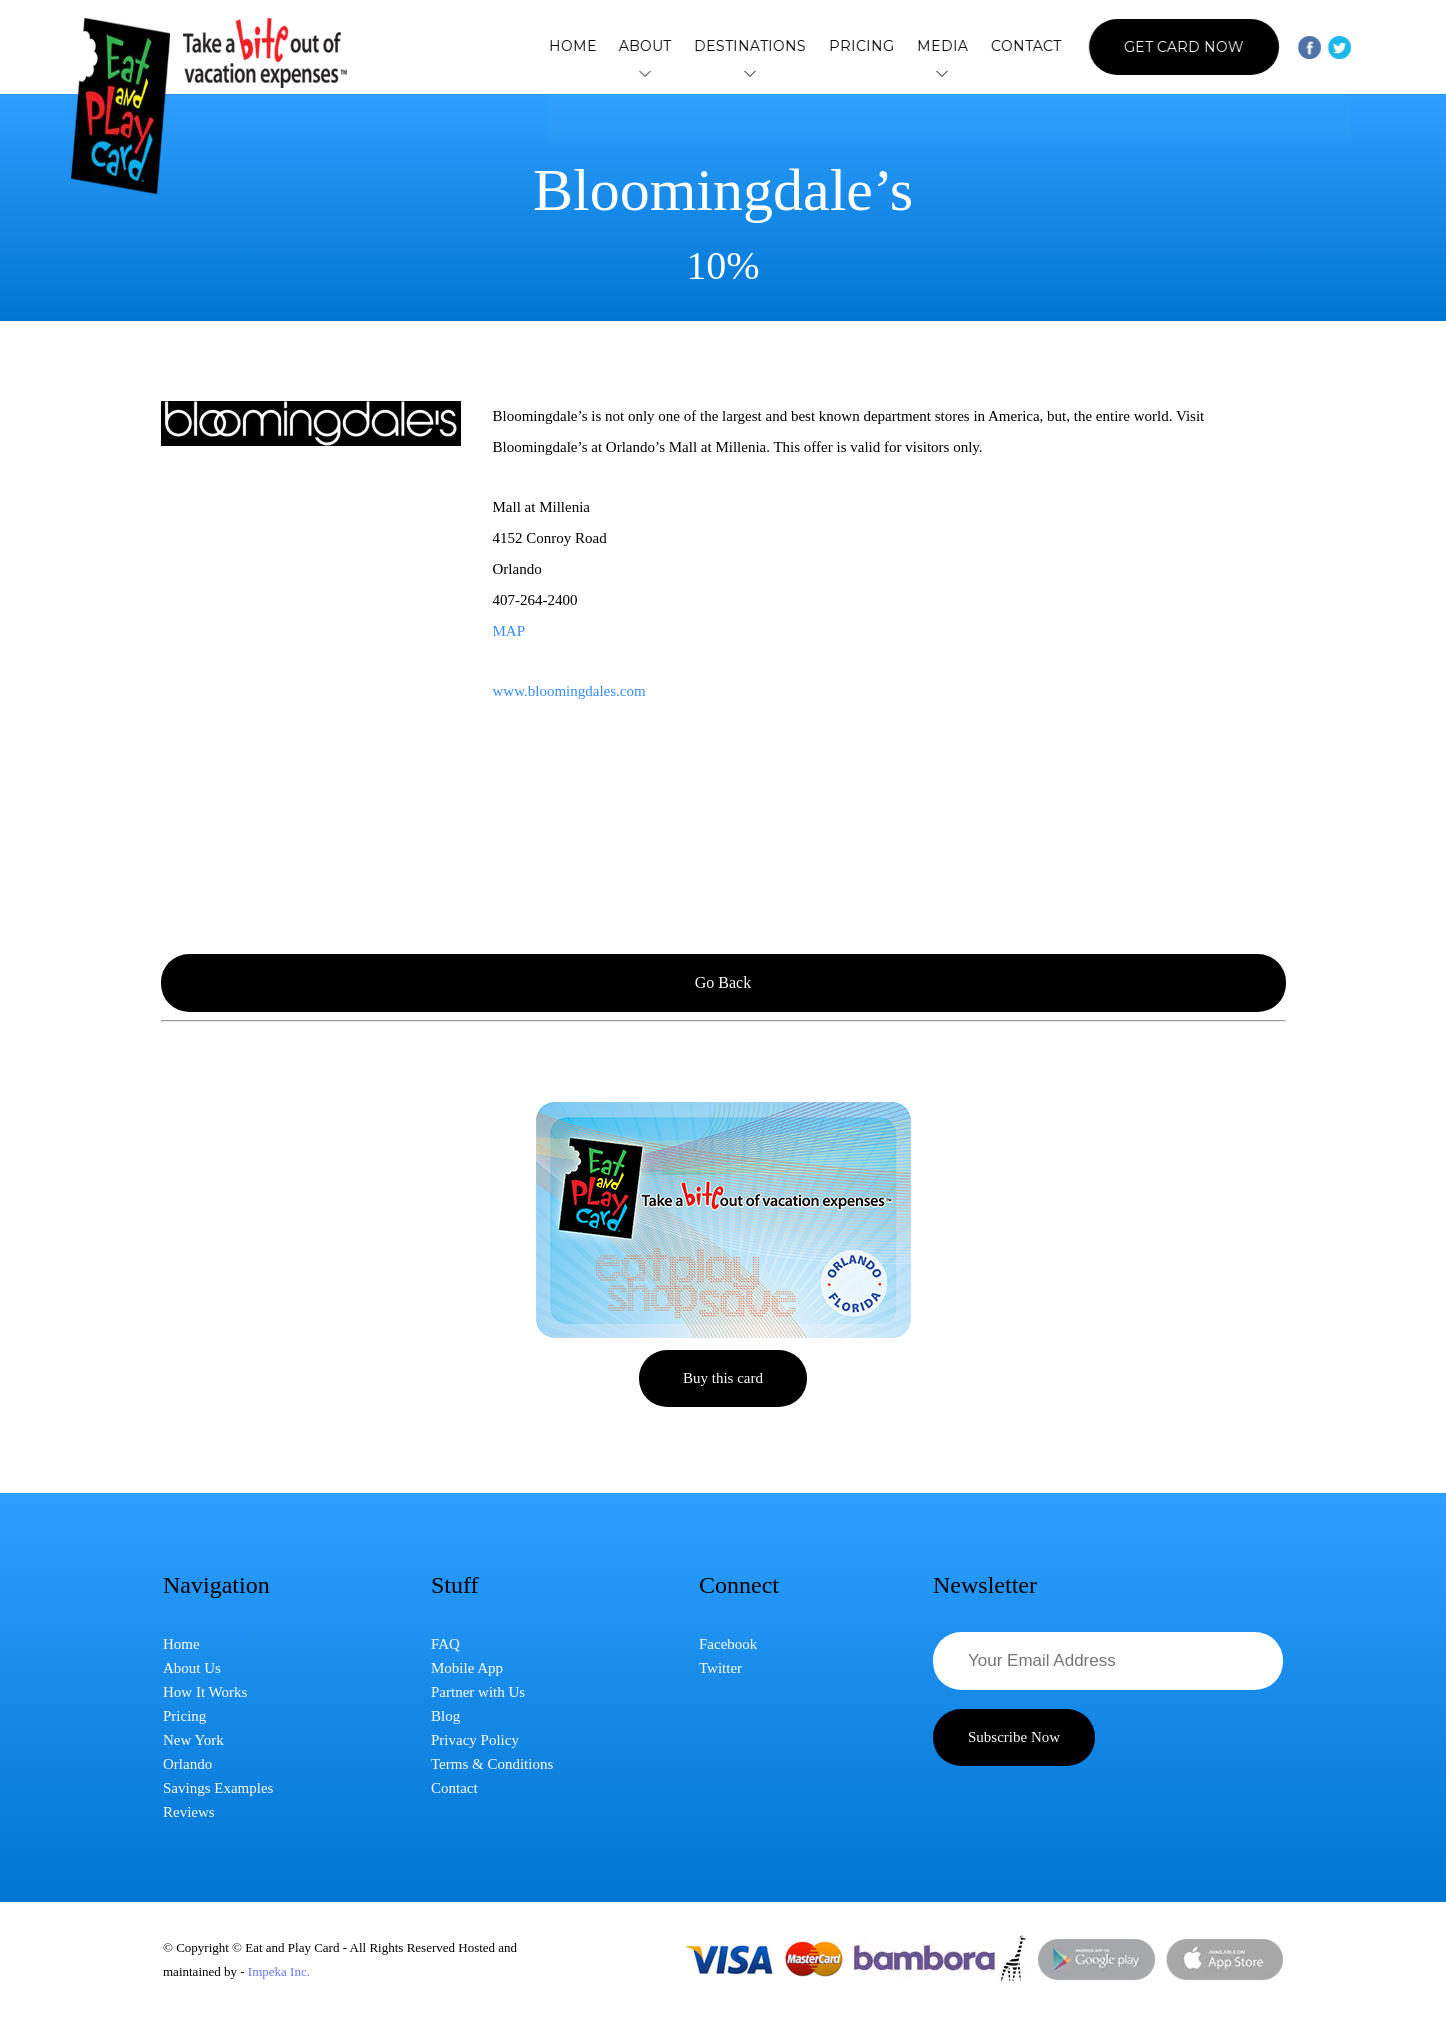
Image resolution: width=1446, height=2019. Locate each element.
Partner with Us (478, 1692)
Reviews (189, 1812)
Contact (1025, 46)
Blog (445, 1716)
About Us (192, 1668)
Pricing (866, 46)
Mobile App (467, 1668)
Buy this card (723, 1378)
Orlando (187, 1764)
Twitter (720, 1668)
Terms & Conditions (492, 1764)
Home (586, 46)
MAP (509, 631)
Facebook (728, 1644)
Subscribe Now (1014, 1737)
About (656, 47)
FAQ (445, 1644)
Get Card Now (1182, 47)
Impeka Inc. (279, 1971)
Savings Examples (218, 1788)
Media (944, 47)
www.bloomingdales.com (569, 691)
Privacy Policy (475, 1740)
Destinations (758, 47)
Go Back (723, 982)
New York (193, 1740)
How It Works (205, 1692)
